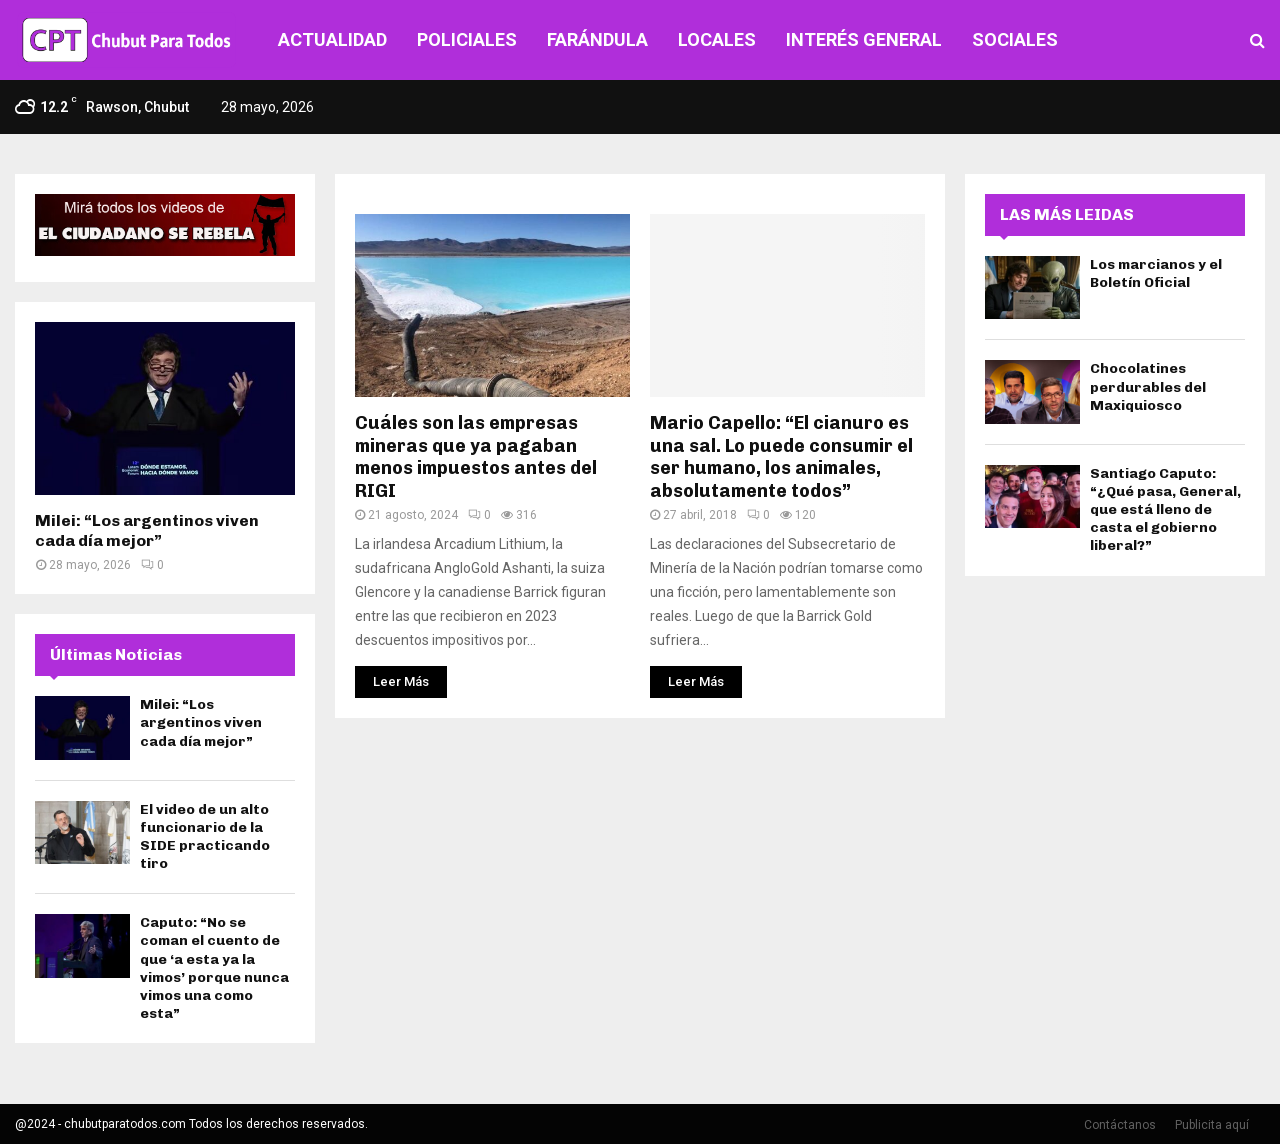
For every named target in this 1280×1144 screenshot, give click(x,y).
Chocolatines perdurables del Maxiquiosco (1148, 386)
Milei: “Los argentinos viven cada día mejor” (147, 530)
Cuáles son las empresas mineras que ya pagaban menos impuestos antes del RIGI (476, 457)
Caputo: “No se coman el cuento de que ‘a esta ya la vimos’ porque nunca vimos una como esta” (214, 968)
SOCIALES (1015, 39)
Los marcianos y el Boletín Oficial (1156, 273)
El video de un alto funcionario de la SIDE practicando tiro (205, 837)
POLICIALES (467, 39)
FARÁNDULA (597, 39)
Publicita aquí (1212, 1125)
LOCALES (717, 39)
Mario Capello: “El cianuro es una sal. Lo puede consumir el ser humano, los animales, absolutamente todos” (781, 457)
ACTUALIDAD (332, 39)
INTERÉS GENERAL (864, 39)
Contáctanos (1120, 1125)
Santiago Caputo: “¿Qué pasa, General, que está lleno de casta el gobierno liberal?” (1165, 510)
